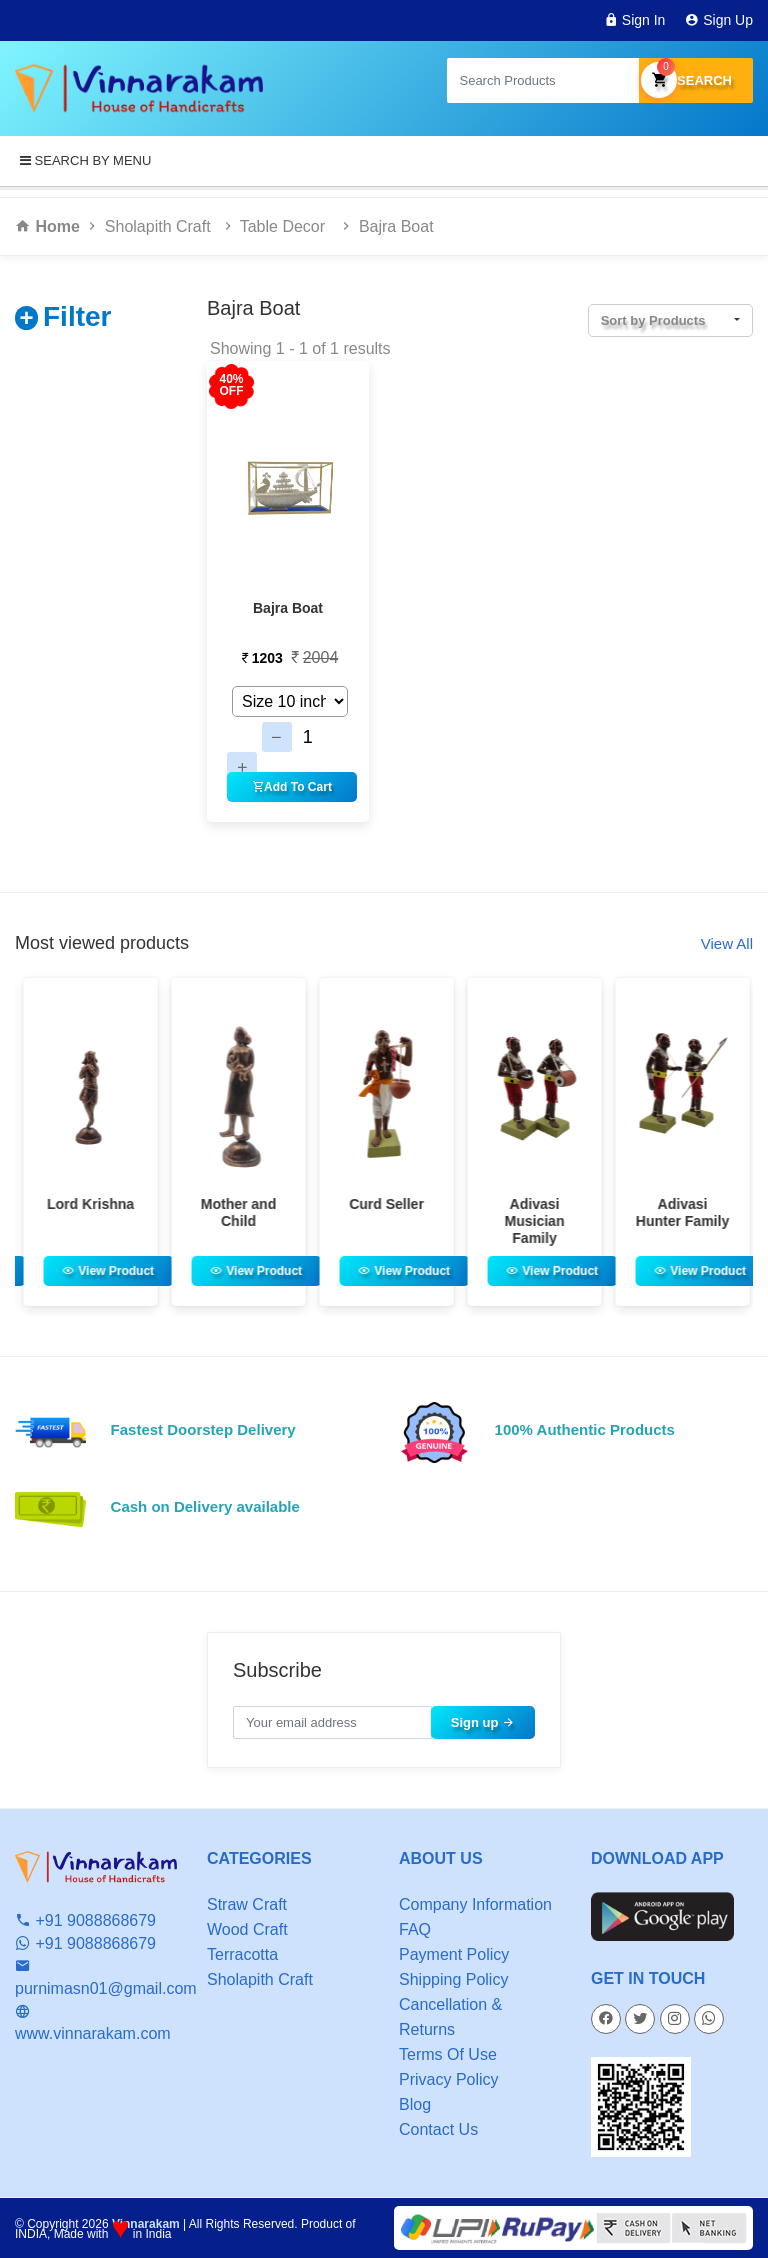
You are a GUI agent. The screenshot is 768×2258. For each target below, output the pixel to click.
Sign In (634, 20)
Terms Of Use (448, 2054)
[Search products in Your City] (543, 80)
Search (696, 80)
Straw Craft (247, 1904)
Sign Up (719, 20)
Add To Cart (292, 787)
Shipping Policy (453, 1979)
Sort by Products (653, 320)
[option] (143, 1142)
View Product (161, 1271)
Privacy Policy (449, 2079)
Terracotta (242, 1954)
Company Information (475, 1904)
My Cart (659, 78)
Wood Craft (247, 1929)
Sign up (483, 1722)
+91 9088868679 (85, 1920)
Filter (77, 316)
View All (727, 943)
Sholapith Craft (158, 226)
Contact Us (438, 2129)
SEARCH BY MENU (85, 160)
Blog (415, 2104)
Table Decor (285, 226)
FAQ (415, 1929)
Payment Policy (454, 1954)
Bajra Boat (396, 226)
